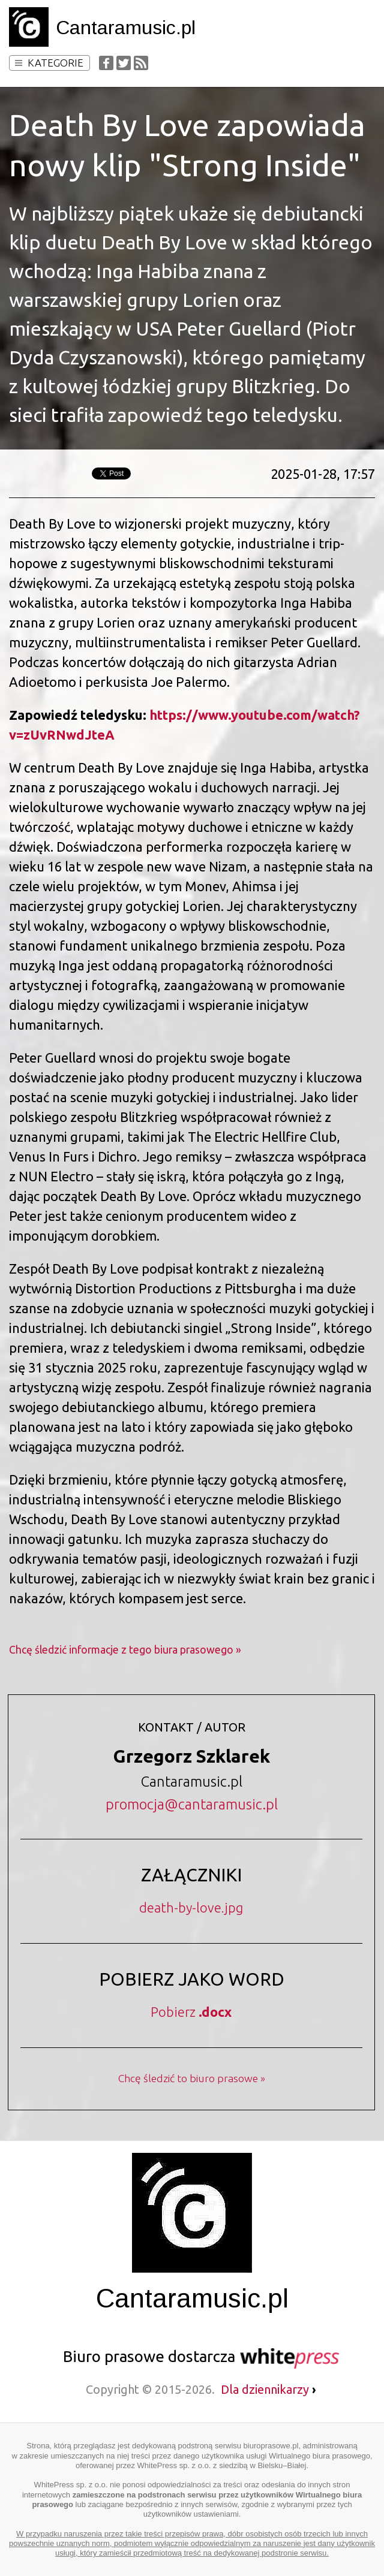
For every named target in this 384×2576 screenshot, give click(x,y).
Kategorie (49, 62)
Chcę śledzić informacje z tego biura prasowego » (125, 1649)
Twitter (123, 63)
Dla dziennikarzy (268, 2389)
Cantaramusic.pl (126, 27)
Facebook (106, 63)
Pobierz (191, 2011)
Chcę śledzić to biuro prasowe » (191, 2078)
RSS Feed (141, 63)
